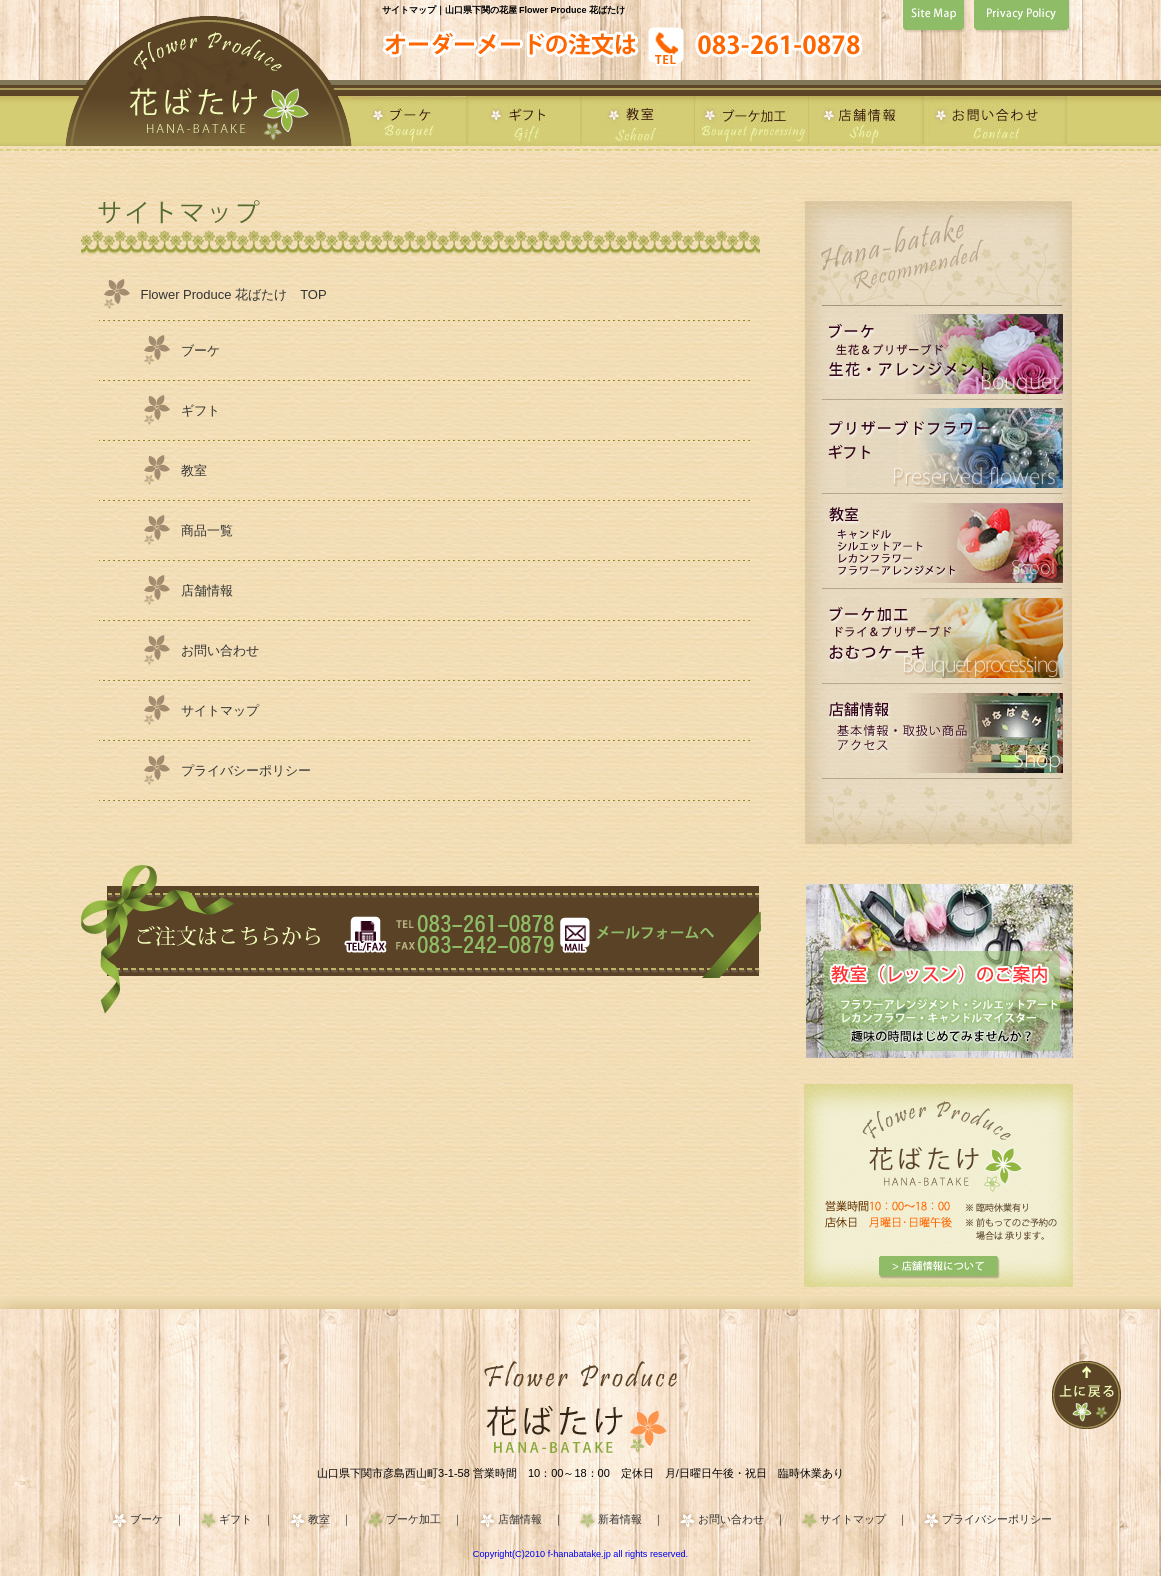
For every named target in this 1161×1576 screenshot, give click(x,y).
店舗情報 (207, 590)
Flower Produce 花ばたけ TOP (234, 294)
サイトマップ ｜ (864, 1519)
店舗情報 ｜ (531, 1519)
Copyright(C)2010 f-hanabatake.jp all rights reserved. (580, 1554)
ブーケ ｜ (157, 1519)
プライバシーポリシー (246, 770)
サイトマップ (220, 710)
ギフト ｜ (246, 1519)
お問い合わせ (220, 650)
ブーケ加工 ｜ (424, 1519)
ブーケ (200, 350)
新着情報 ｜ (631, 1519)
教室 (194, 470)
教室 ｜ (330, 1519)
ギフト (200, 410)
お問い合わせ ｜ (742, 1519)
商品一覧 (207, 530)
